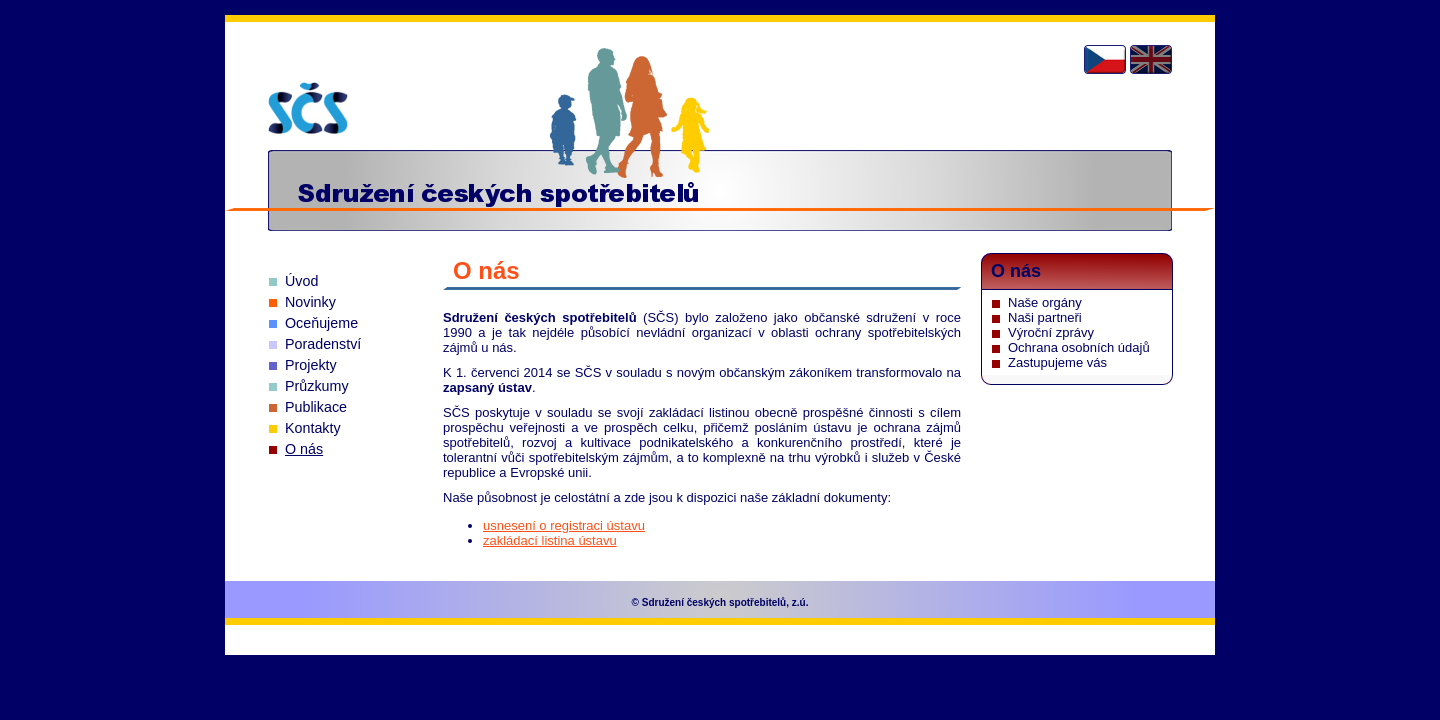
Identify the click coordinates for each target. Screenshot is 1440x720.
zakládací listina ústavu (550, 540)
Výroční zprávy (1051, 332)
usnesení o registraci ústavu (564, 525)
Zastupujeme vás (1057, 362)
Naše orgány (1045, 302)
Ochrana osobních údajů (1079, 347)
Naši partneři (1045, 317)
